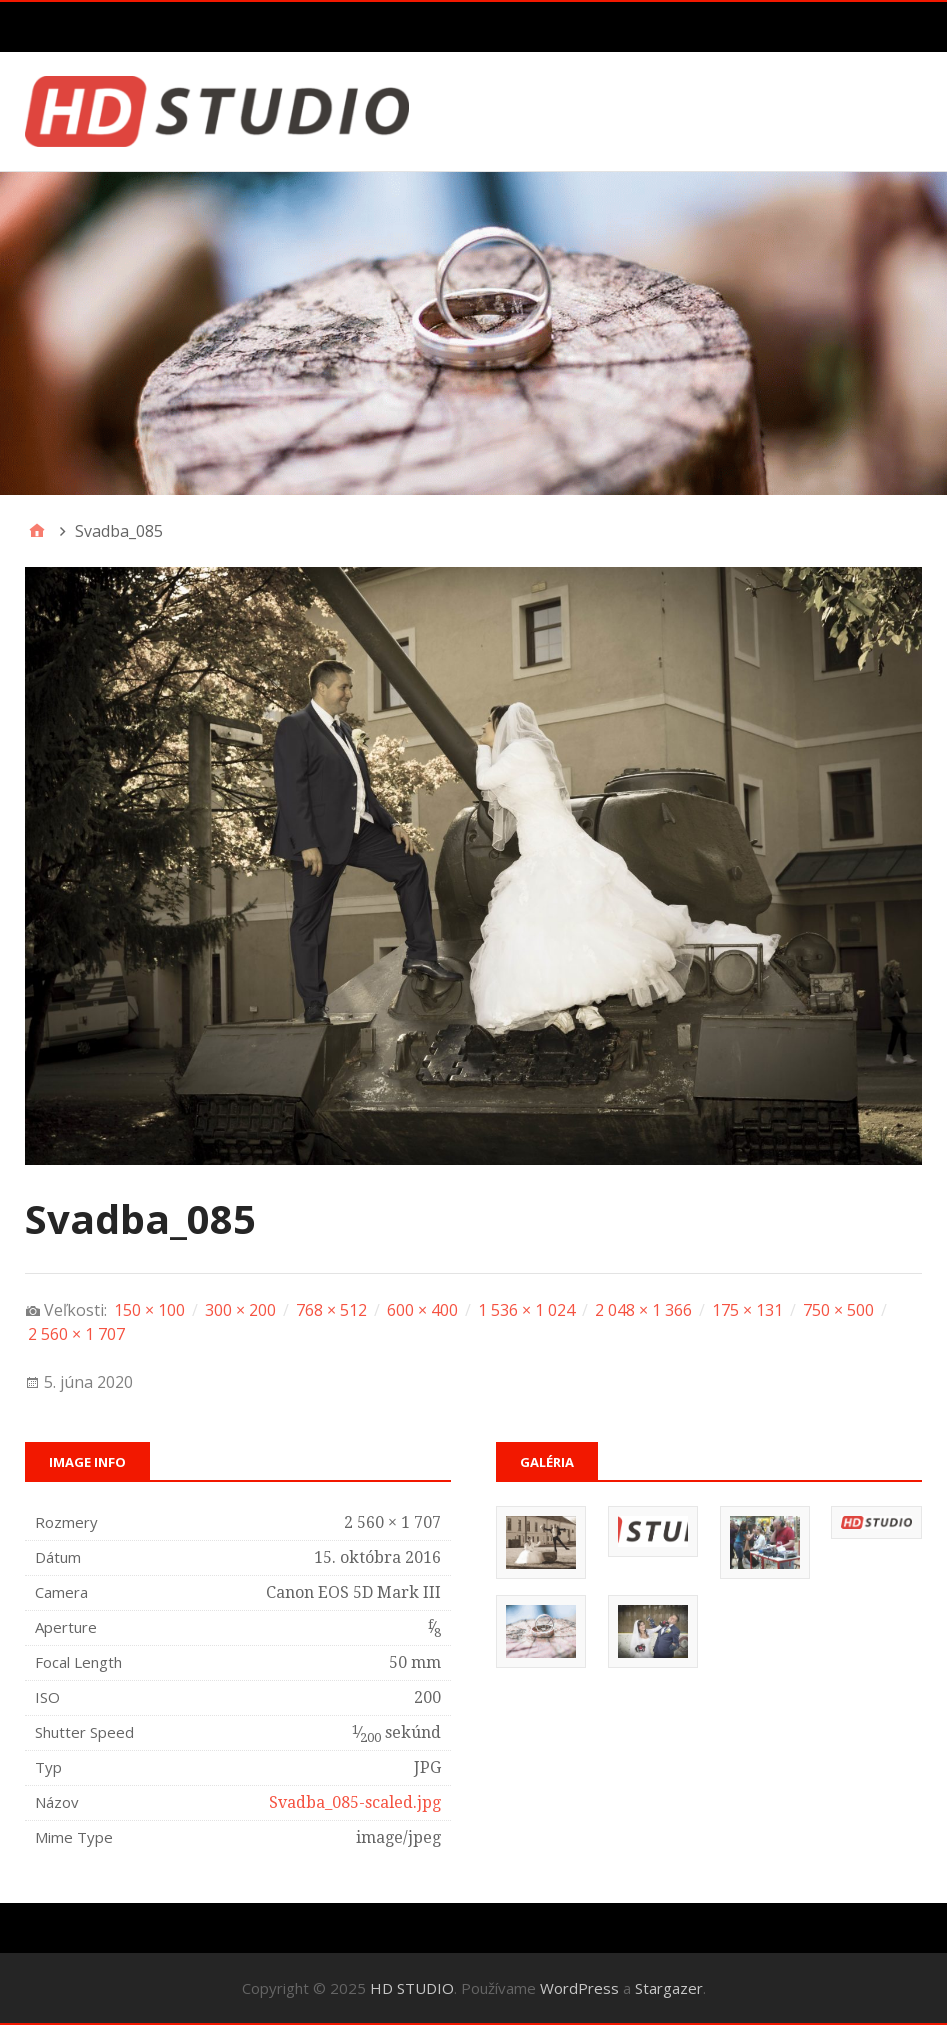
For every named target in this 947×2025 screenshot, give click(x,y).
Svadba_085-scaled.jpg (355, 1802)
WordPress (579, 1988)
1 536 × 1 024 (526, 1310)
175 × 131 (747, 1310)
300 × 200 (240, 1310)
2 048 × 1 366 (643, 1310)
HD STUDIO (412, 1988)
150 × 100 (149, 1310)
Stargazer (669, 1988)
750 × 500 (838, 1310)
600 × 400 (422, 1310)
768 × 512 (331, 1310)
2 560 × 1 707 (76, 1334)
